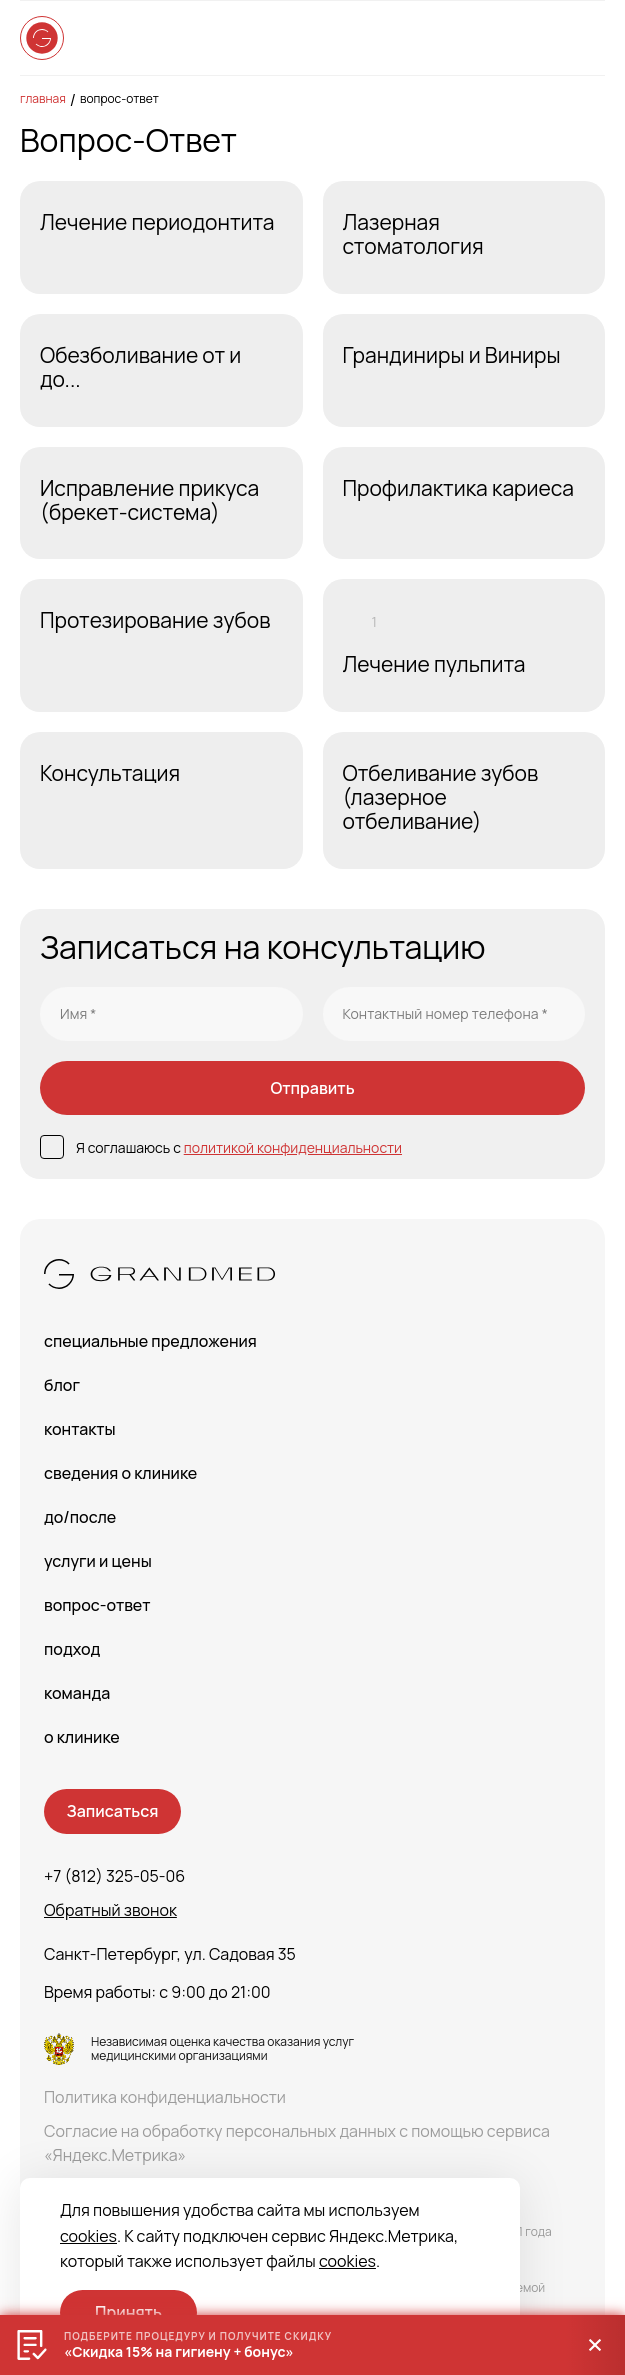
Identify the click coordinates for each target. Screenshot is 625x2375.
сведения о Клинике (120, 1473)
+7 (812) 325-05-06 (114, 1876)
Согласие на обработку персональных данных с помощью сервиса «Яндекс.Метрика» (297, 2143)
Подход (72, 1649)
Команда (77, 1693)
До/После (80, 1517)
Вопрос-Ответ (119, 98)
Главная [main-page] (43, 98)
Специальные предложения (150, 1341)
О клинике (82, 1737)
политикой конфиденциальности (293, 1147)
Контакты (80, 1429)
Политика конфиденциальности (165, 2097)
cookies (88, 2236)
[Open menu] (585, 38)
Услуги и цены (98, 1561)
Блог (62, 1385)
